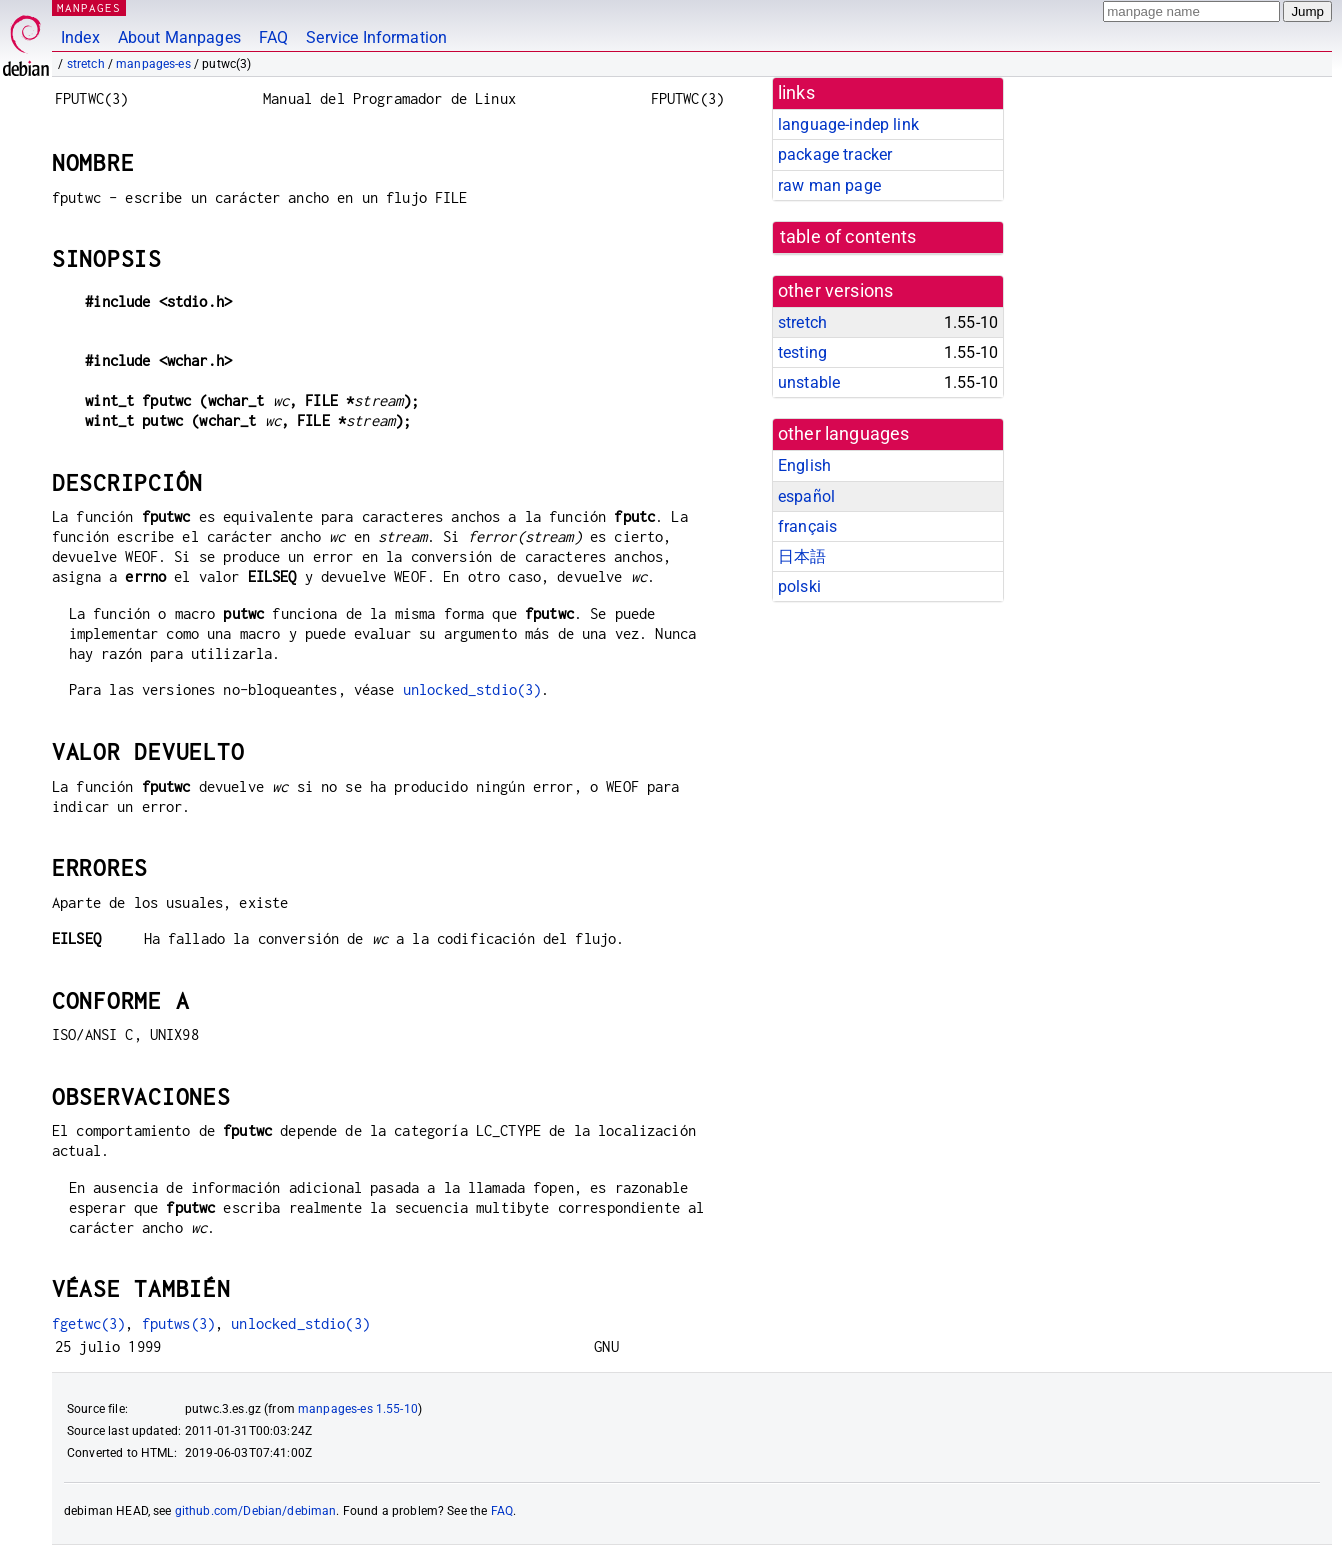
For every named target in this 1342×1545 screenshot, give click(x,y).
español (806, 496)
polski (799, 586)
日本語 (802, 556)
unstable (809, 382)
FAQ (273, 37)
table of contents (848, 237)
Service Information (376, 37)
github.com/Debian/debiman (256, 1511)
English (804, 465)
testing (802, 352)
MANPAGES (89, 7)
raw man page (829, 185)
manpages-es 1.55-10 (358, 1409)
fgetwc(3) (88, 1323)
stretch (86, 64)
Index (80, 37)
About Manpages (179, 37)
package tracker (835, 154)
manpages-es (153, 64)
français (807, 526)
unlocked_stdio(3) (472, 689)
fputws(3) (178, 1323)
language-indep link (848, 124)
